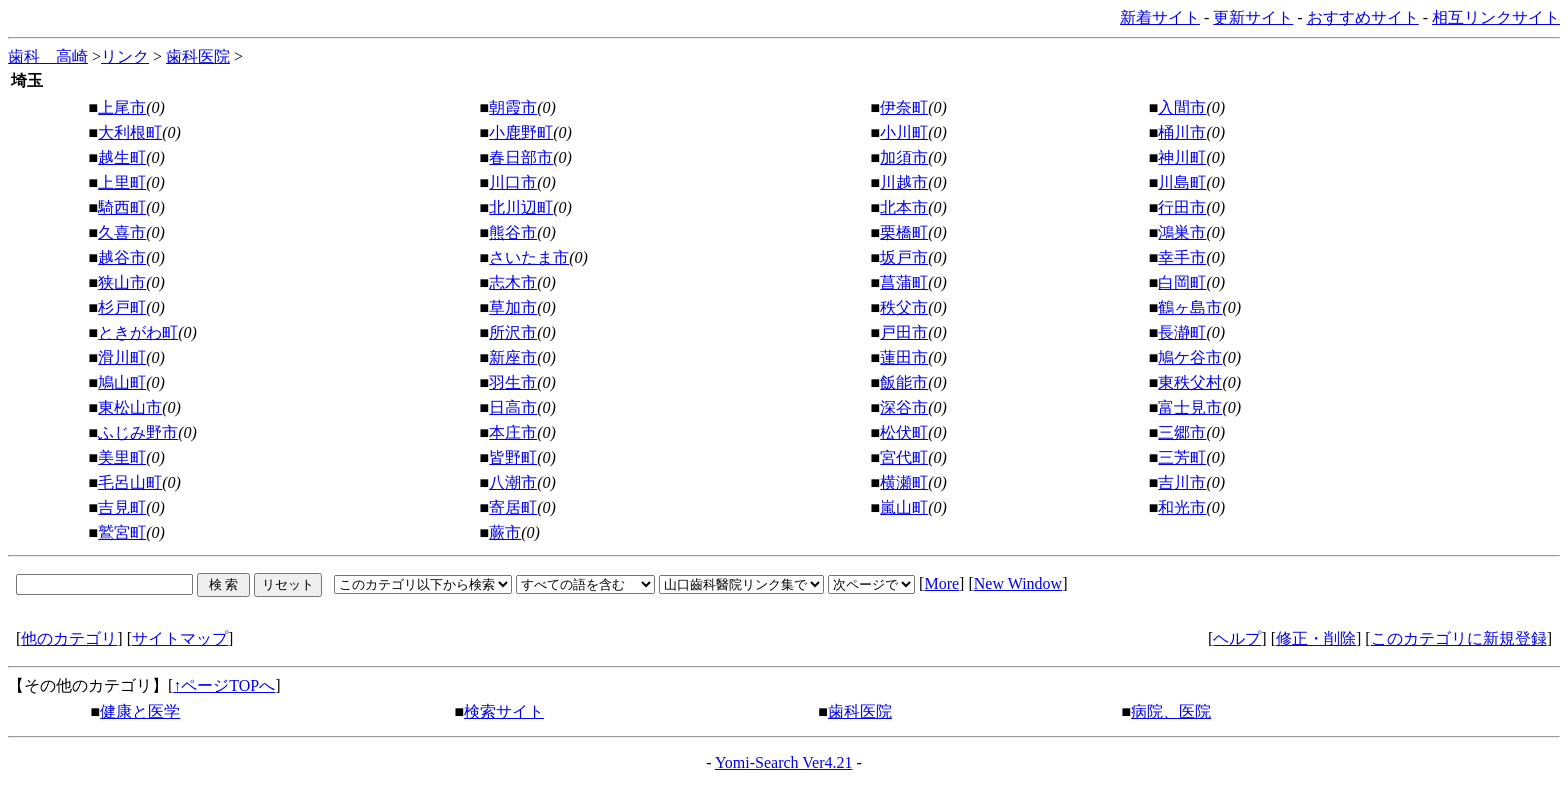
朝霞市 (513, 107)
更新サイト (1253, 17)
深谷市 (904, 407)
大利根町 (130, 132)
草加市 (513, 307)
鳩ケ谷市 (1190, 357)
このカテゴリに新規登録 (1459, 638)
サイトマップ (180, 638)
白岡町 (1182, 282)
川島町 (1182, 182)
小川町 (904, 132)
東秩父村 (1190, 382)
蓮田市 (904, 357)
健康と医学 (140, 711)
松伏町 (904, 432)
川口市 (513, 182)
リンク (125, 56)
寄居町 (513, 507)
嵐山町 (904, 507)
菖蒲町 (904, 282)
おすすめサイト (1363, 17)
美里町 (122, 457)
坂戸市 (904, 257)
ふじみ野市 (138, 432)
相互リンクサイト (1496, 17)
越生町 (122, 157)
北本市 (904, 207)
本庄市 (513, 432)
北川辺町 (521, 207)
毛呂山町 (130, 482)
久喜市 (122, 232)
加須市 (904, 157)
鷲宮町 (122, 532)
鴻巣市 (1182, 232)
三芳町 (1182, 457)
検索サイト (504, 711)
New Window (1018, 583)
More (941, 583)
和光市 (1182, 507)
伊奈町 (904, 107)
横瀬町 (904, 482)
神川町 (1182, 157)
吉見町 (122, 507)
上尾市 (122, 107)
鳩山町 (122, 382)
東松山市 (130, 407)
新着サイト (1160, 17)
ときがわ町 (138, 332)
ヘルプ (1237, 638)
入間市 (1182, 107)
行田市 (1182, 207)
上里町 (122, 182)
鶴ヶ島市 (1190, 307)
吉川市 (1182, 482)
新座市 (513, 357)
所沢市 (513, 332)
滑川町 (122, 357)
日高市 (513, 407)
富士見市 (1190, 407)
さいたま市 (529, 257)
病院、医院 (1171, 711)
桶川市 (1182, 132)
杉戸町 (122, 307)
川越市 (904, 182)
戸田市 (904, 332)
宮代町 (904, 457)
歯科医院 (198, 56)
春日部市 (521, 157)
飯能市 (904, 382)
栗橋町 (904, 232)
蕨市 (505, 532)
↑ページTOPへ (224, 685)
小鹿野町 (521, 132)
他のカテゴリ (69, 638)
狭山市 (122, 282)
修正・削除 (1316, 638)
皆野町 (513, 457)
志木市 (513, 282)
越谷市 (122, 257)
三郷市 (1182, 432)
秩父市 (904, 307)
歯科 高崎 (48, 56)
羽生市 (513, 382)
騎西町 (122, 207)
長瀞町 (1182, 332)
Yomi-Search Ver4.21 (784, 762)
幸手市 (1182, 257)
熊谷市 (513, 232)
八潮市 (513, 482)
